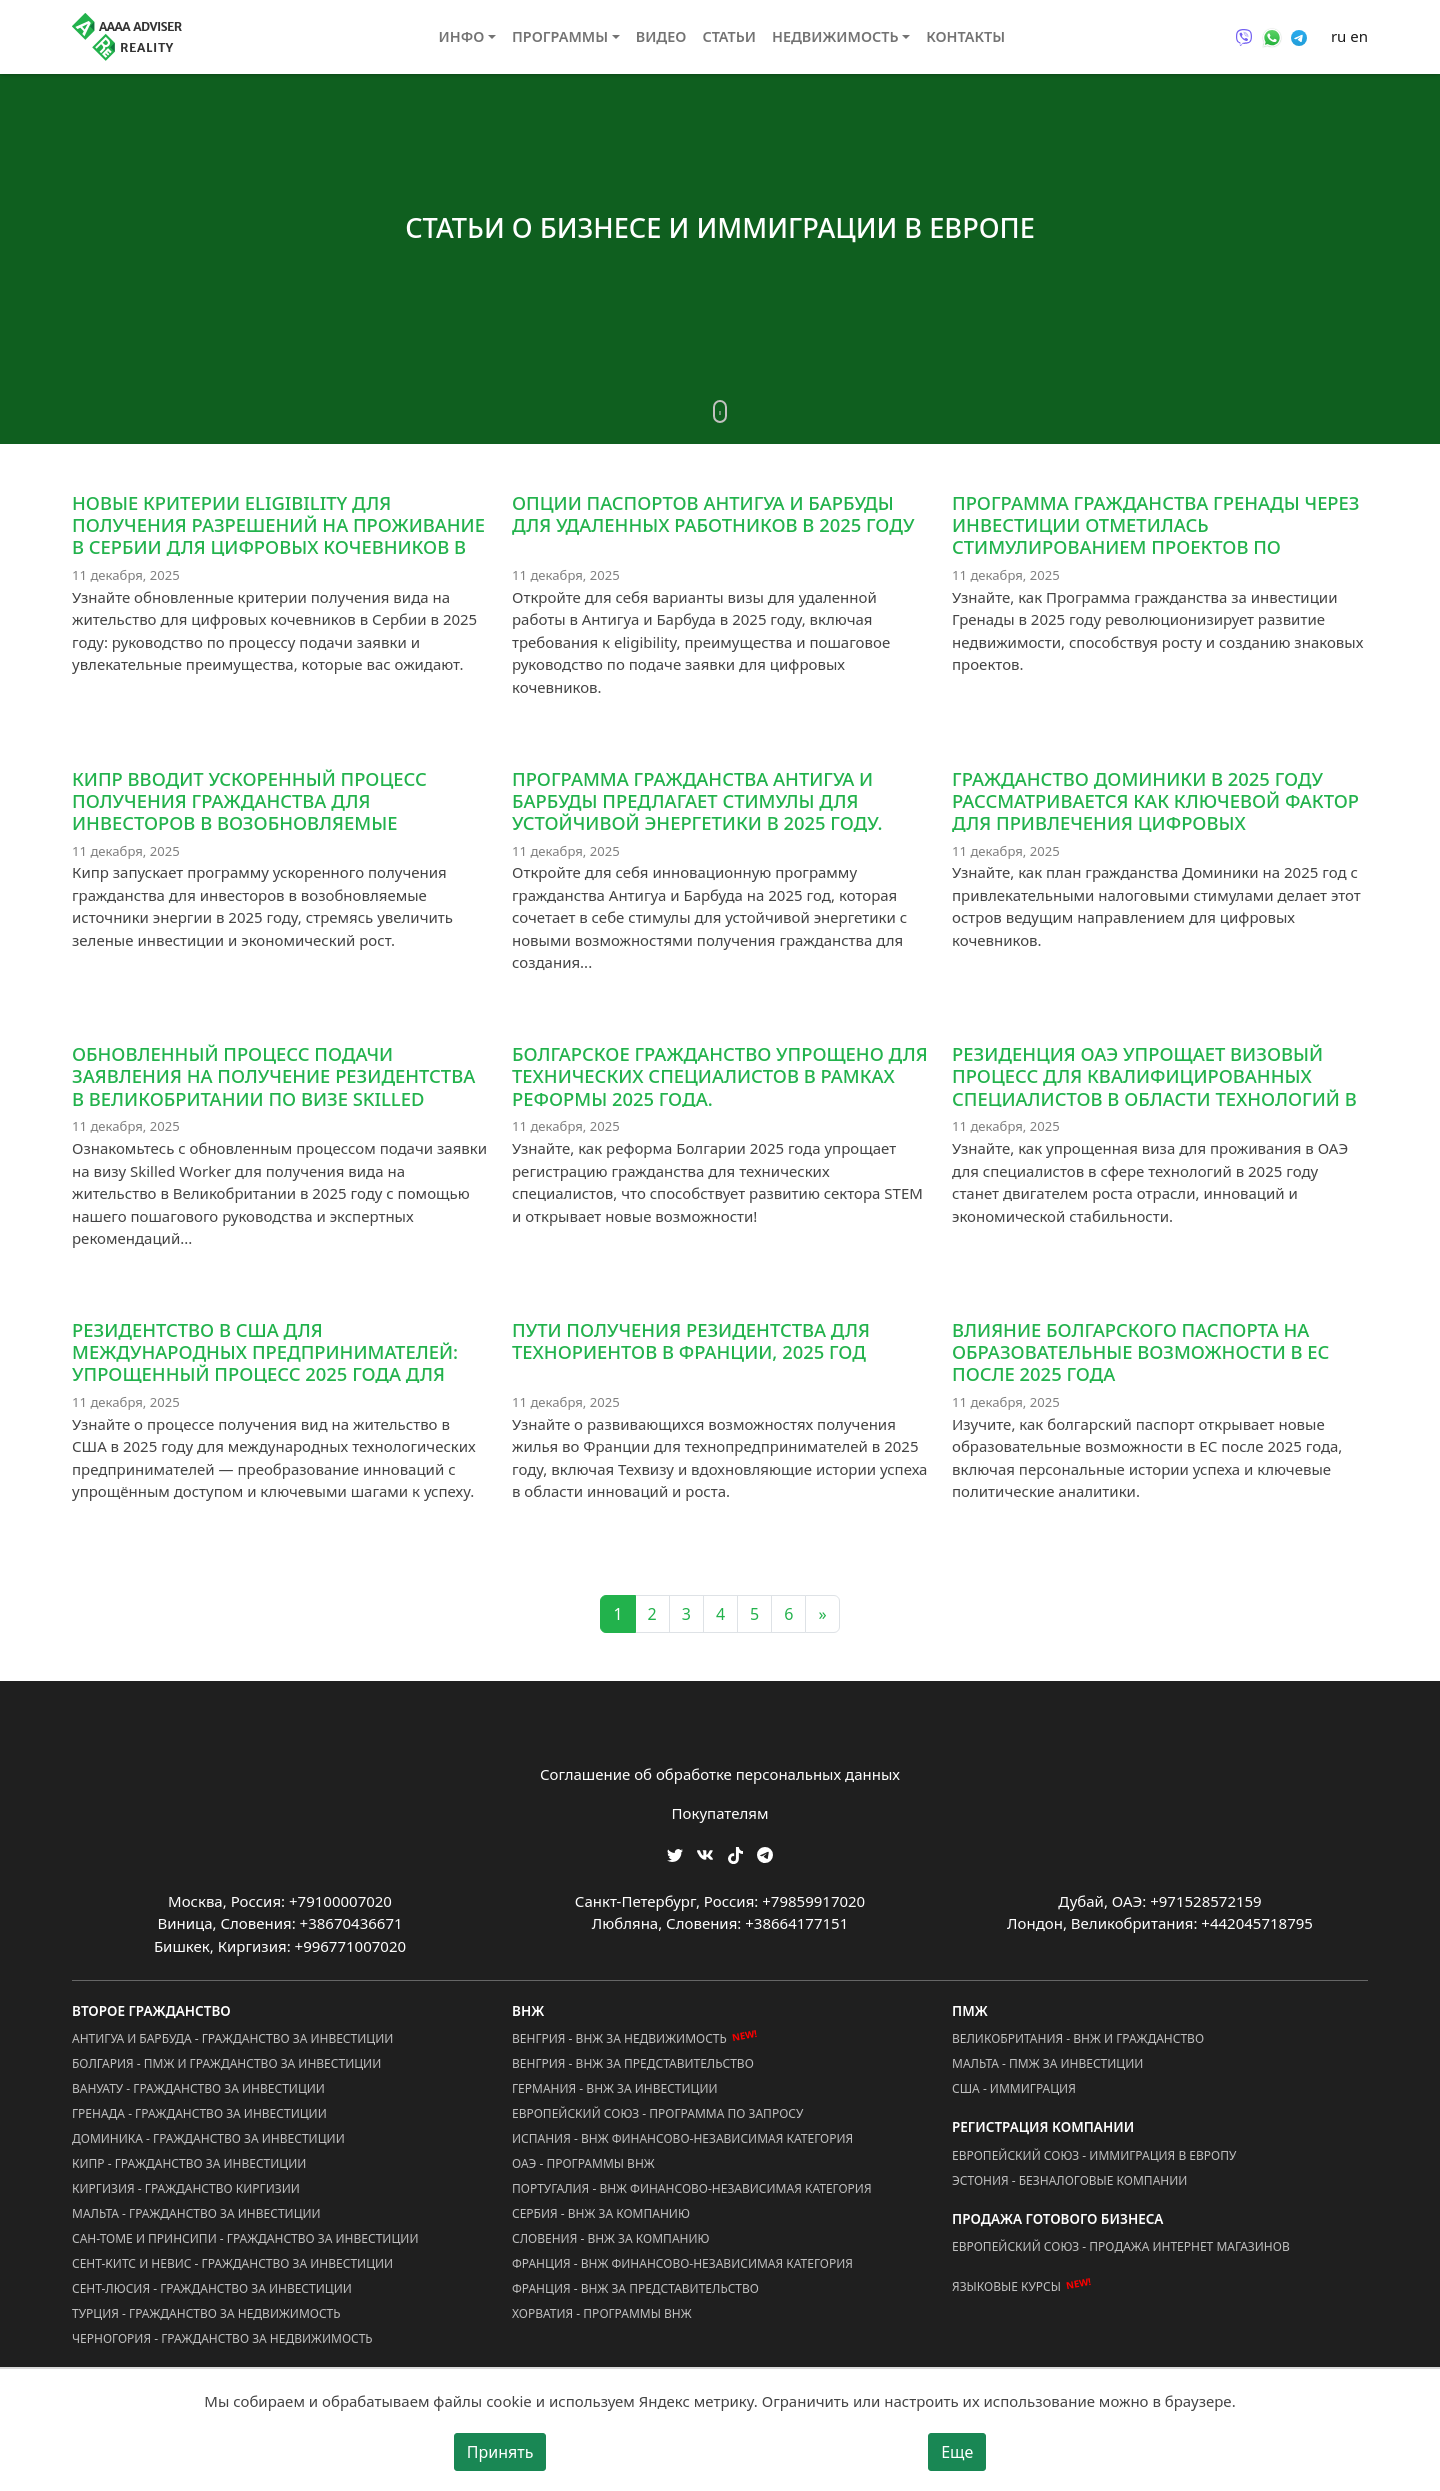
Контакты (965, 36)
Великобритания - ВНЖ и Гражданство (1078, 2038)
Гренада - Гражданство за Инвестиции (199, 2113)
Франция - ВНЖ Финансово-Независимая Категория (682, 2263)
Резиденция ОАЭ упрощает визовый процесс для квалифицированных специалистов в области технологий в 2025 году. (1154, 1086)
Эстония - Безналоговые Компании (1069, 2180)
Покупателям (720, 1813)
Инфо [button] (462, 36)
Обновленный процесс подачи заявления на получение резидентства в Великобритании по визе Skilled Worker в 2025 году (273, 1086)
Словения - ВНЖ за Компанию (611, 2238)
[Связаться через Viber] (1244, 36)
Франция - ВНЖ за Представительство (635, 2288)
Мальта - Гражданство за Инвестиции (196, 2213)
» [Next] (822, 1614)
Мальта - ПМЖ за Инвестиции (1047, 2063)
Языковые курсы (1006, 2286)
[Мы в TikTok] (735, 1848)
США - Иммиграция (1014, 2088)
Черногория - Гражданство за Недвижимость (222, 2338)
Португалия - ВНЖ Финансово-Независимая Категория (692, 2188)
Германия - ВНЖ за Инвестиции (615, 2088)
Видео (661, 36)
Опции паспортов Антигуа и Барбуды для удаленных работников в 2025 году (713, 513)
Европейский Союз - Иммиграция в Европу (1094, 2155)
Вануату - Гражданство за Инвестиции (198, 2088)
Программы (560, 36)
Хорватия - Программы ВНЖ (602, 2313)
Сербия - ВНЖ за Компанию (601, 2213)
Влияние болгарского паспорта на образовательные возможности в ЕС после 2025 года (1140, 1351)
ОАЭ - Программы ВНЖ (583, 2163)
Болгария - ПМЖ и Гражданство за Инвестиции (226, 2063)
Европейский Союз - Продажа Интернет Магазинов (1121, 2246)
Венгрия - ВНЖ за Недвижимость (619, 2038)
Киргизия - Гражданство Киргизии (186, 2188)
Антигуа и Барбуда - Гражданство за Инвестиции (232, 2038)
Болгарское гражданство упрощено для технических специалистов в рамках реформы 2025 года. (720, 1075)
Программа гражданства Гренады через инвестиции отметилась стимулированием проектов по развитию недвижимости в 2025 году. (1156, 535)
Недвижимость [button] (835, 36)
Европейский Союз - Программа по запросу (657, 2113)
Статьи (729, 36)
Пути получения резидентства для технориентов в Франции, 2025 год (691, 1340)
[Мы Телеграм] (765, 1853)
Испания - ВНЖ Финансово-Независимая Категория (682, 2138)
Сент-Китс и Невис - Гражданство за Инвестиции (232, 2263)
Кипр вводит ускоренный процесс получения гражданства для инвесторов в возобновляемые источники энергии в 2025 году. (249, 811)
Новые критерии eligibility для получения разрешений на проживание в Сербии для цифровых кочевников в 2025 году (278, 535)
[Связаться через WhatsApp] (1272, 36)
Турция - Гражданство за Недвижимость (206, 2313)
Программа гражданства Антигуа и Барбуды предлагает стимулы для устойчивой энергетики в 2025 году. (697, 800)
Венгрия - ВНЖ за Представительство (633, 2063)
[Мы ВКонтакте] (705, 1853)
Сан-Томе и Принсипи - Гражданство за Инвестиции (245, 2238)
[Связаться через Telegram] (1299, 36)
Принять (500, 2452)
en (1359, 36)
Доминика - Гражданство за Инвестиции (208, 2138)
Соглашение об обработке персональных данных (720, 1774)
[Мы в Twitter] (675, 1853)
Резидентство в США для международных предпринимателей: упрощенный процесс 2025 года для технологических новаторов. (265, 1362)
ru (1338, 36)
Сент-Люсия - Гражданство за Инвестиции (212, 2288)
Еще (957, 2452)
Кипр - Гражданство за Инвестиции (189, 2163)
